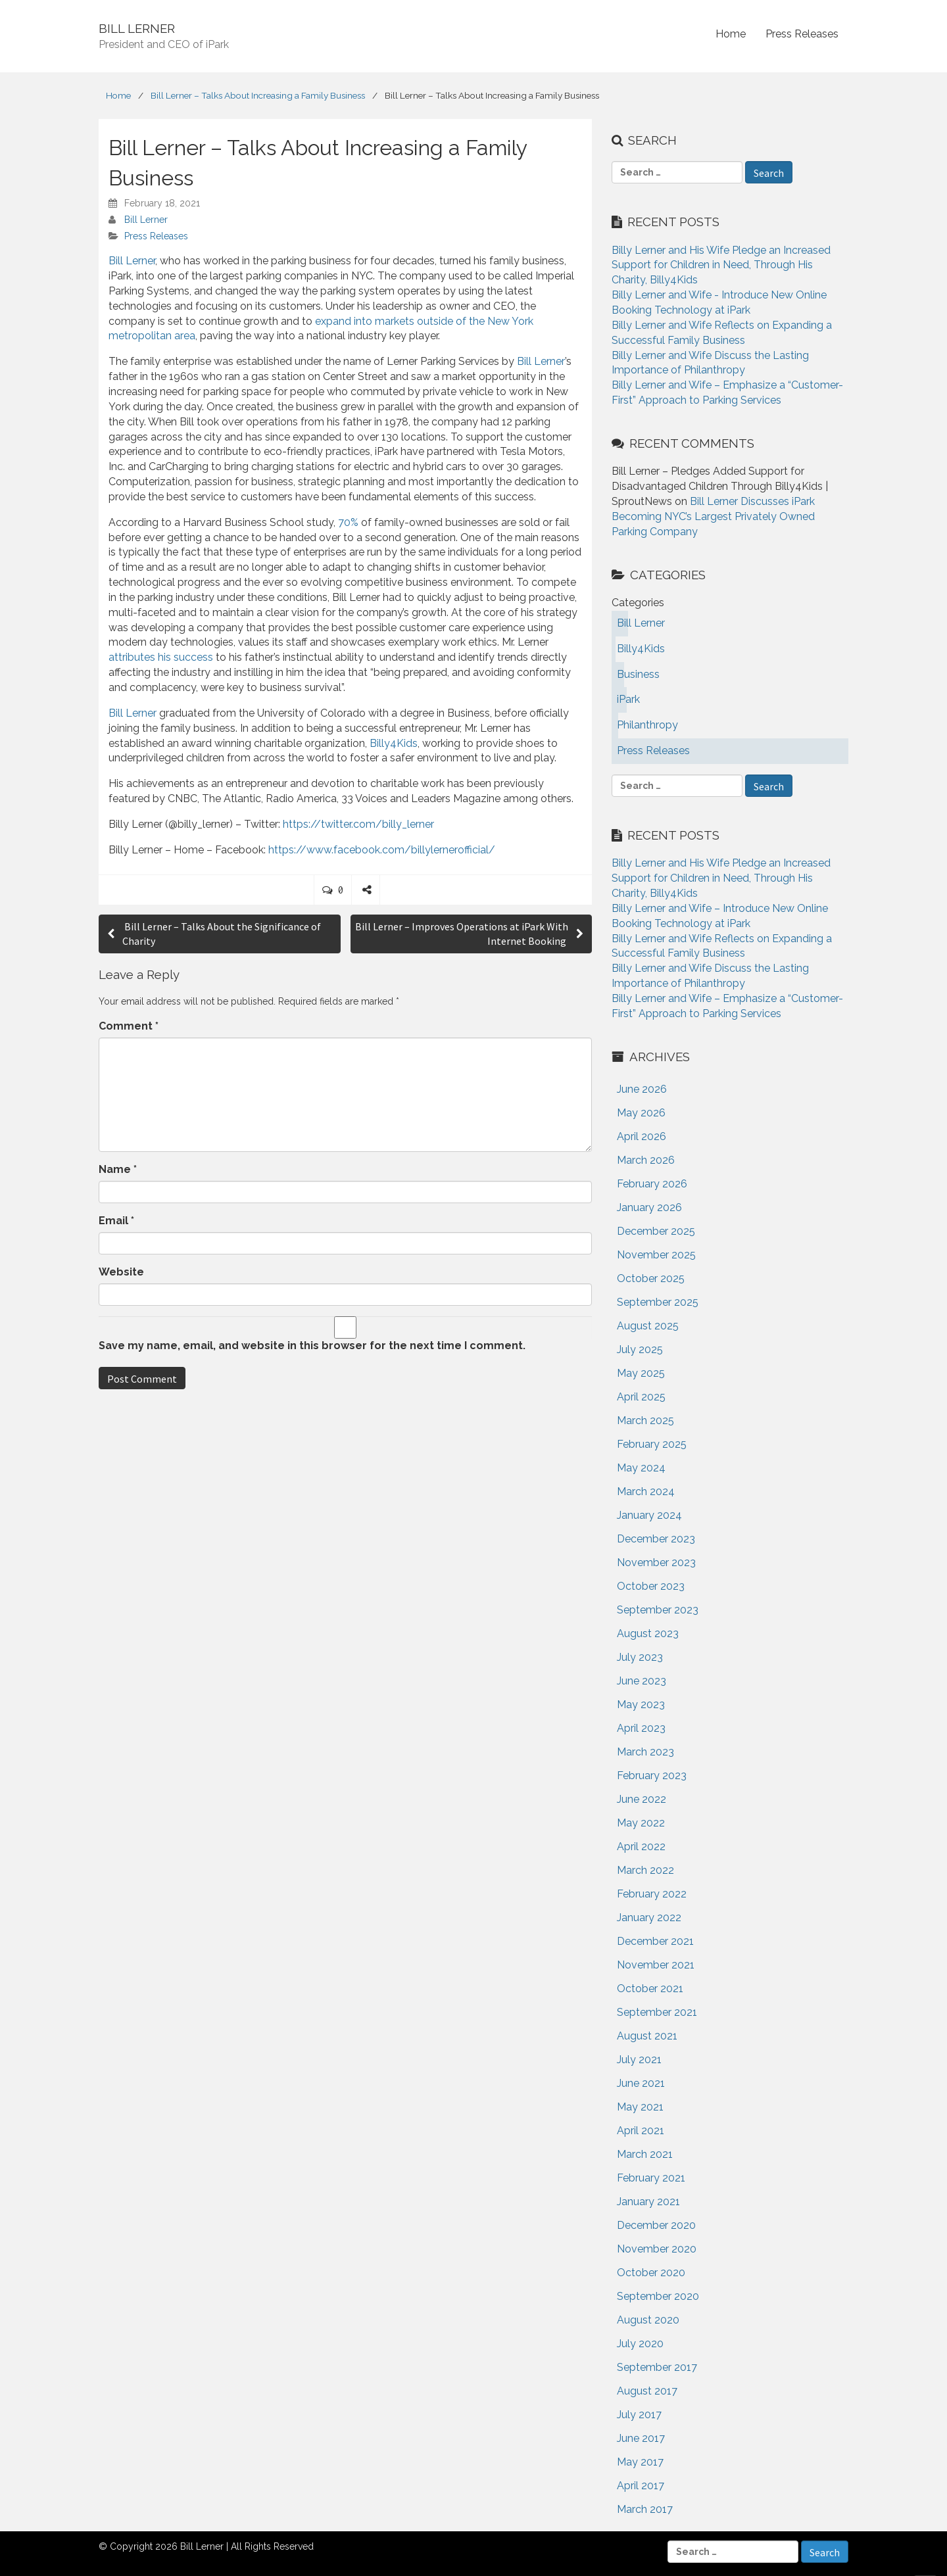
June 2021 (641, 2083)
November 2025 (656, 1255)
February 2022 (652, 1894)
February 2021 (651, 2178)
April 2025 (641, 1397)
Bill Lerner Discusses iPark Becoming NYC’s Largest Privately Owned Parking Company (713, 516)
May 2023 (641, 1704)
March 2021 (645, 2154)
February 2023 (652, 1775)
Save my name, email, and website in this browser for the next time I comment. (312, 1345)
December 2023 (656, 1539)
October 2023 (651, 1586)
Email (116, 1220)
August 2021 (647, 2036)
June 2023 (641, 1681)
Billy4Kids (394, 743)
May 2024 (641, 1468)
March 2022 (645, 1870)
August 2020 (648, 2320)
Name (118, 1169)
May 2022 (641, 1823)
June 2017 (641, 2438)
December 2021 (655, 1941)
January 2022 (649, 1917)
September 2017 (657, 2367)
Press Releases (801, 34)
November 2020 (656, 2249)
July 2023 (640, 1657)
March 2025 (645, 1420)
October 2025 (651, 1278)
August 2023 (648, 1633)
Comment (128, 1026)
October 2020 (651, 2272)
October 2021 (650, 1988)
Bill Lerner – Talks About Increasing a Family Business (258, 95)
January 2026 (649, 1207)
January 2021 (648, 2201)
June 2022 (641, 1799)
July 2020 (640, 2343)
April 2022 (641, 1846)
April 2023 (641, 1728)
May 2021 (640, 2107)
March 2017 (645, 2509)
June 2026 (642, 1089)
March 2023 (645, 1752)
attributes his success (161, 657)
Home (731, 34)
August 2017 (647, 2391)
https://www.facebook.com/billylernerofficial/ (381, 850)
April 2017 (640, 2485)
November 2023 (656, 1562)
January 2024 (649, 1515)
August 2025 (648, 1326)
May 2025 (641, 1373)
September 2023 (657, 1610)
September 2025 (657, 1302)
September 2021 (657, 2012)
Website (121, 1272)
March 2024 (646, 1491)
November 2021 (655, 1965)
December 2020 (656, 2225)
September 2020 (658, 2296)
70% (348, 522)
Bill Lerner (146, 219)
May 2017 (640, 2462)
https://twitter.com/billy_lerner (358, 824)
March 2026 (646, 1160)
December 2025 (656, 1231)
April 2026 (641, 1136)
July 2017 (639, 2414)
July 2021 (639, 2059)
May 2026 (641, 1113)
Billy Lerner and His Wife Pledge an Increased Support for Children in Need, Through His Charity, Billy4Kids (721, 265)
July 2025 (640, 1349)
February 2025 (652, 1444)
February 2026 (652, 1184)
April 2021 (640, 2130)
